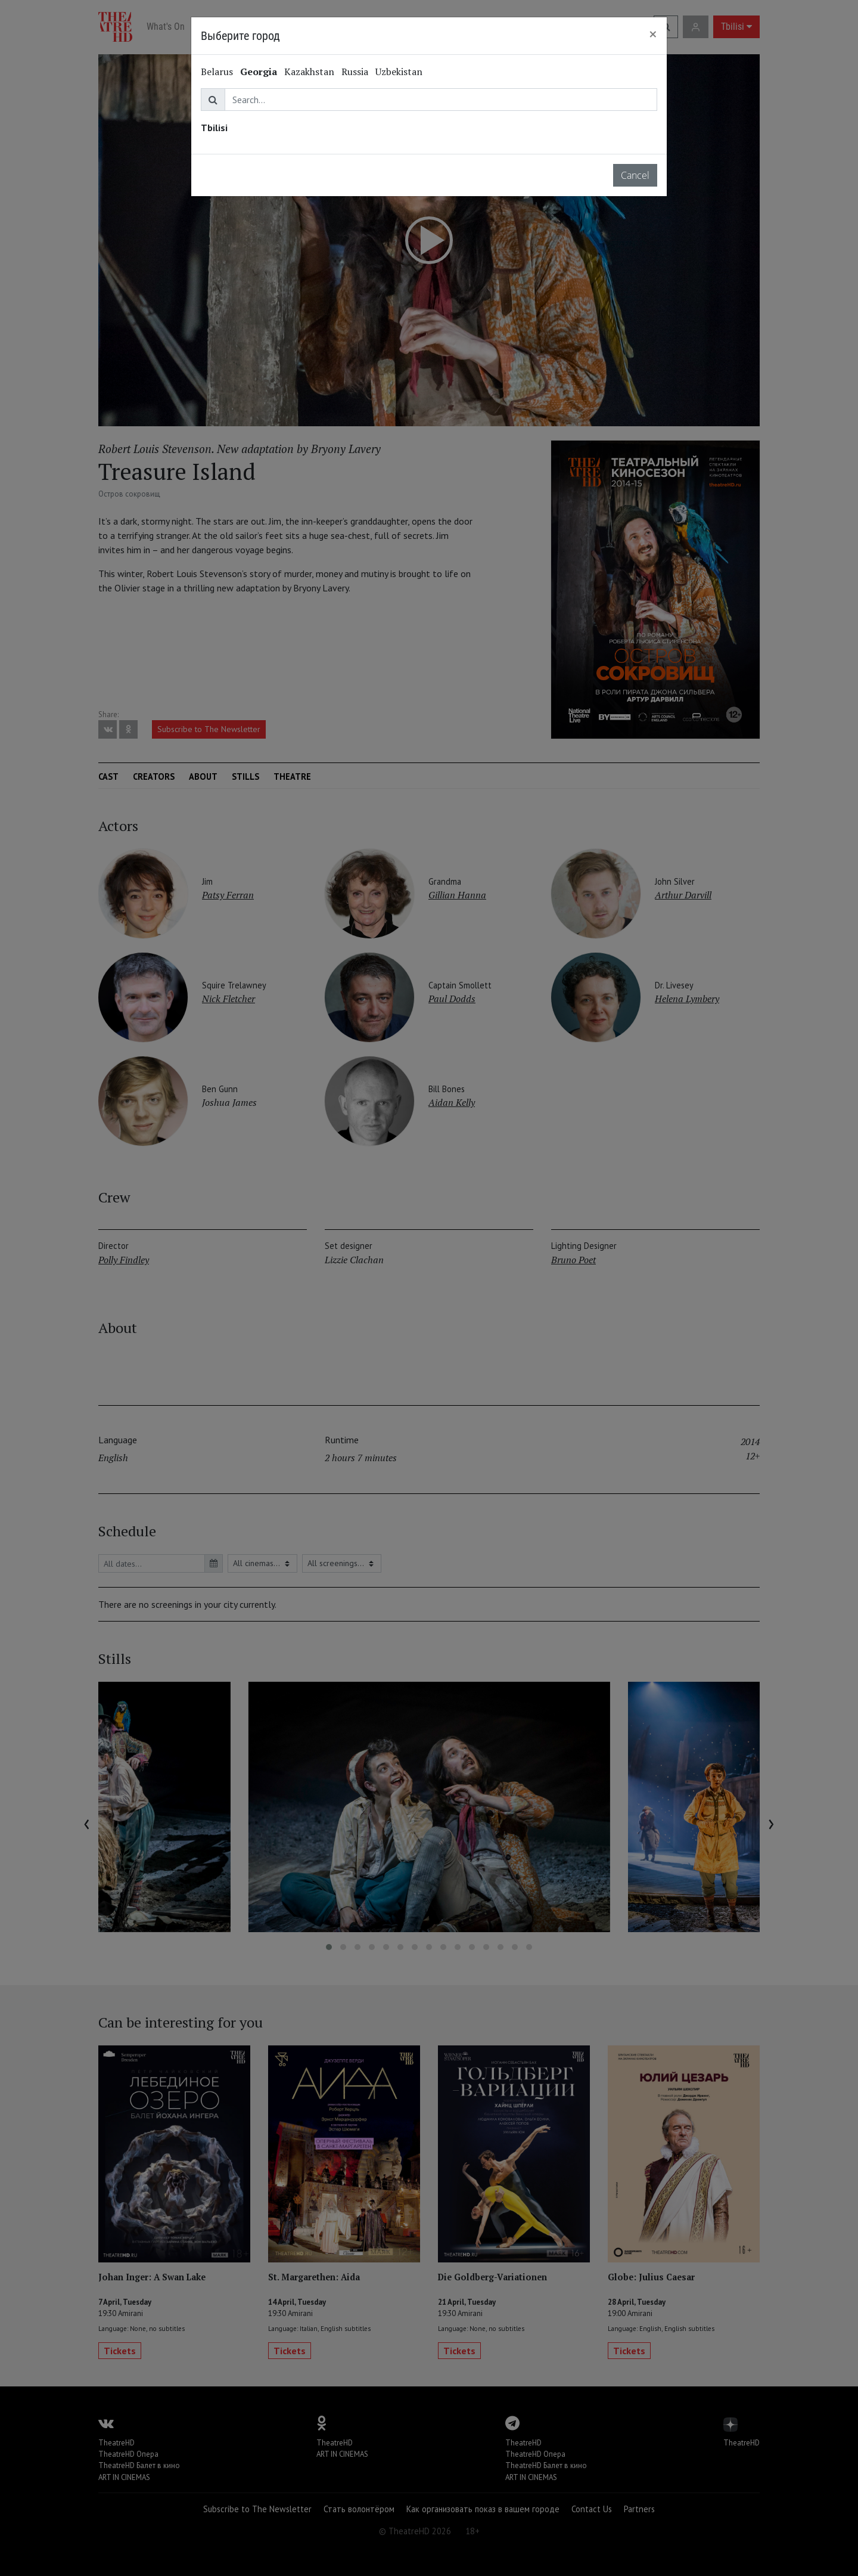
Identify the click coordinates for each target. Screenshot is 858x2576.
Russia (354, 71)
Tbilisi (214, 128)
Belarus (217, 71)
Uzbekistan (398, 71)
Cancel (635, 175)
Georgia (258, 71)
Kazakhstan (309, 71)
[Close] (653, 34)
